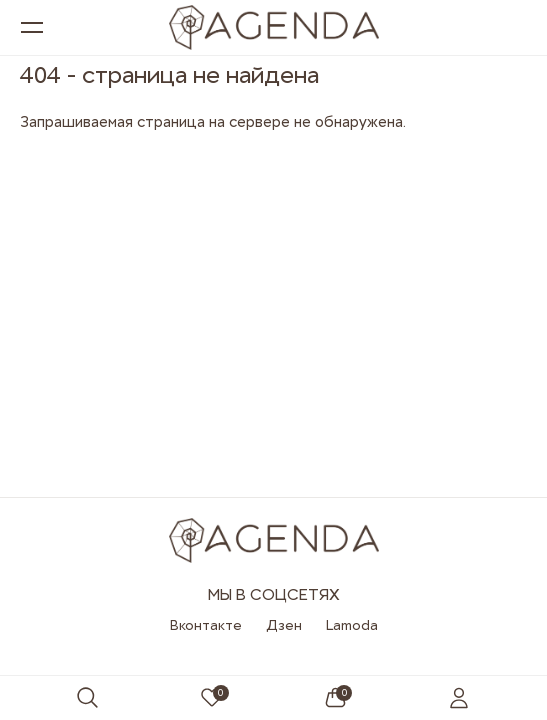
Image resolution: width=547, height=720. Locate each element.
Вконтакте (206, 625)
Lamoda (352, 625)
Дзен (284, 625)
